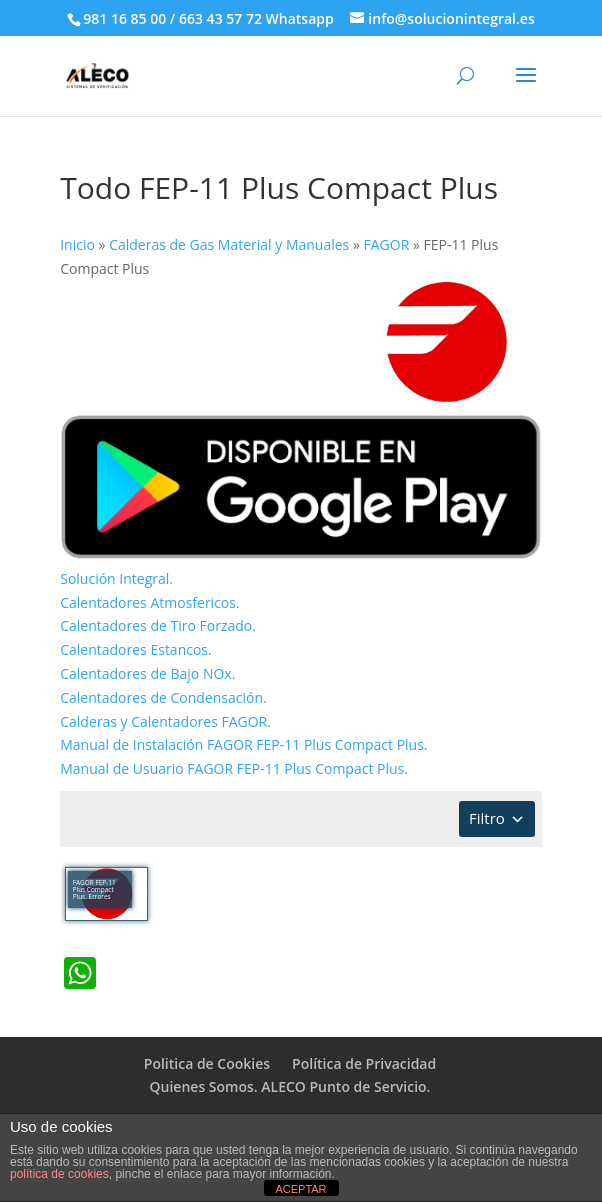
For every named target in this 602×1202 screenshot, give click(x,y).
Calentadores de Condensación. (163, 697)
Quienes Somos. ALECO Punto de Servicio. (290, 1086)
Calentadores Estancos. (136, 649)
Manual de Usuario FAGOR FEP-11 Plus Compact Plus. (234, 768)
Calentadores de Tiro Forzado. (158, 625)
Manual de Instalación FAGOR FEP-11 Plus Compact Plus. (243, 744)
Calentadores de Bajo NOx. (147, 673)
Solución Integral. (116, 578)
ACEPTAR (300, 1189)
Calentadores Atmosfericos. (149, 602)
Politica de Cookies (207, 1063)
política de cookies (59, 1174)
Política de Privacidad (364, 1063)
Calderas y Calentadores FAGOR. (165, 721)
